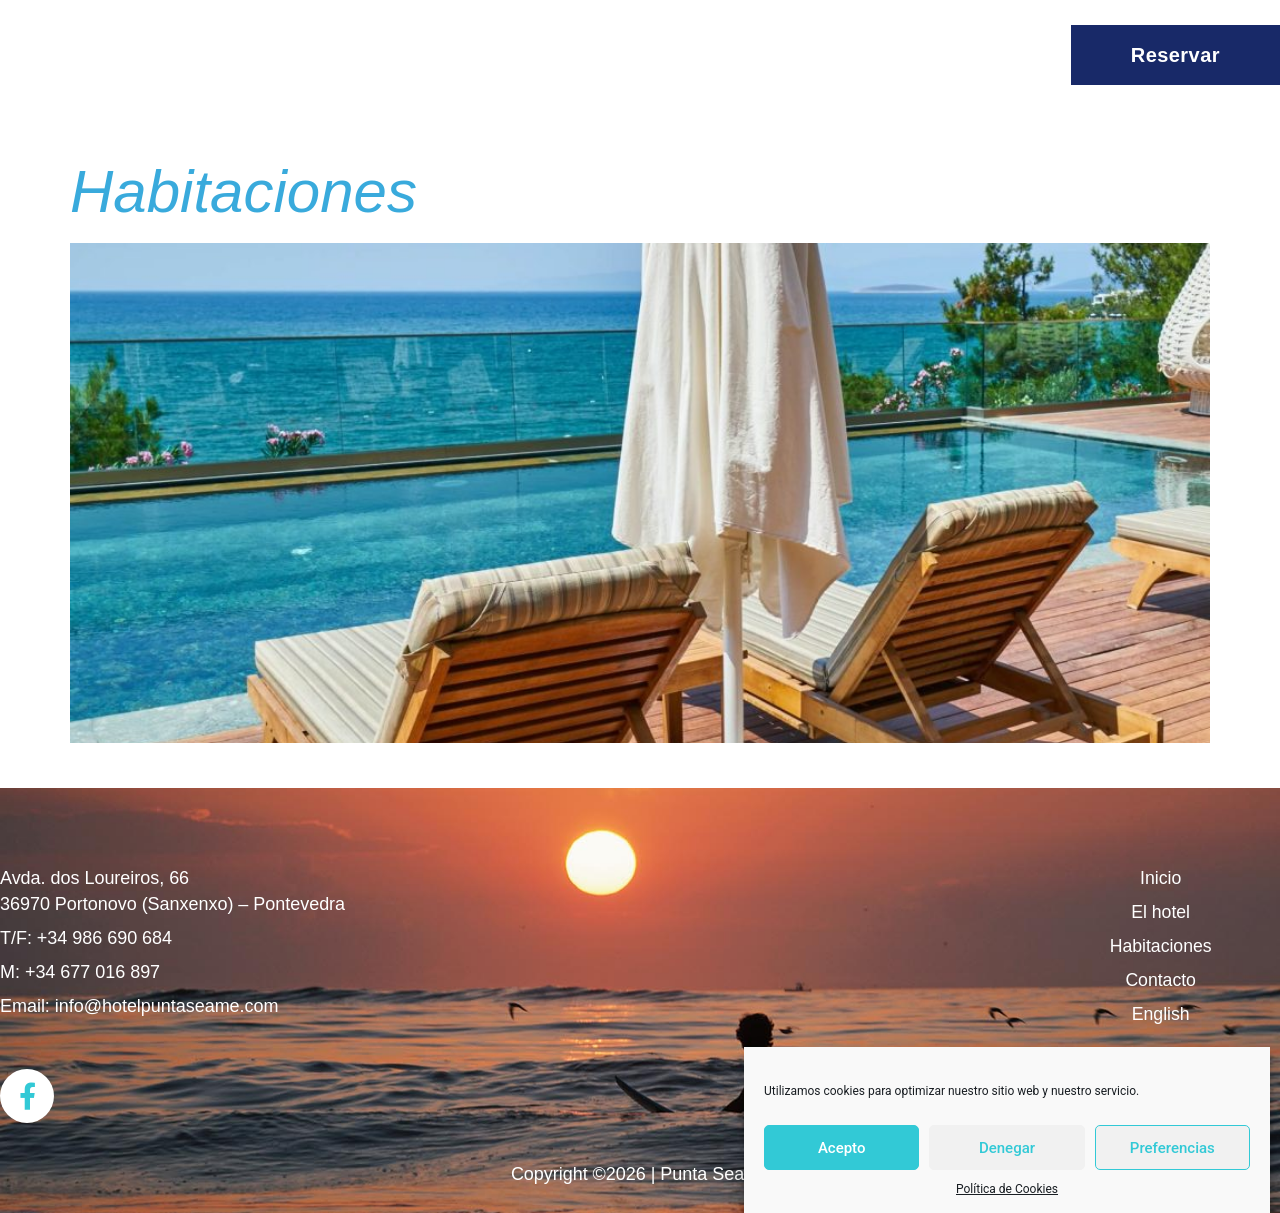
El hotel (1161, 912)
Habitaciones (243, 191)
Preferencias (1172, 1148)
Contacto (1161, 980)
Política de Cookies (1007, 1189)
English (1160, 1014)
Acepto (842, 1148)
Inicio (1161, 878)
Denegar (1007, 1148)
